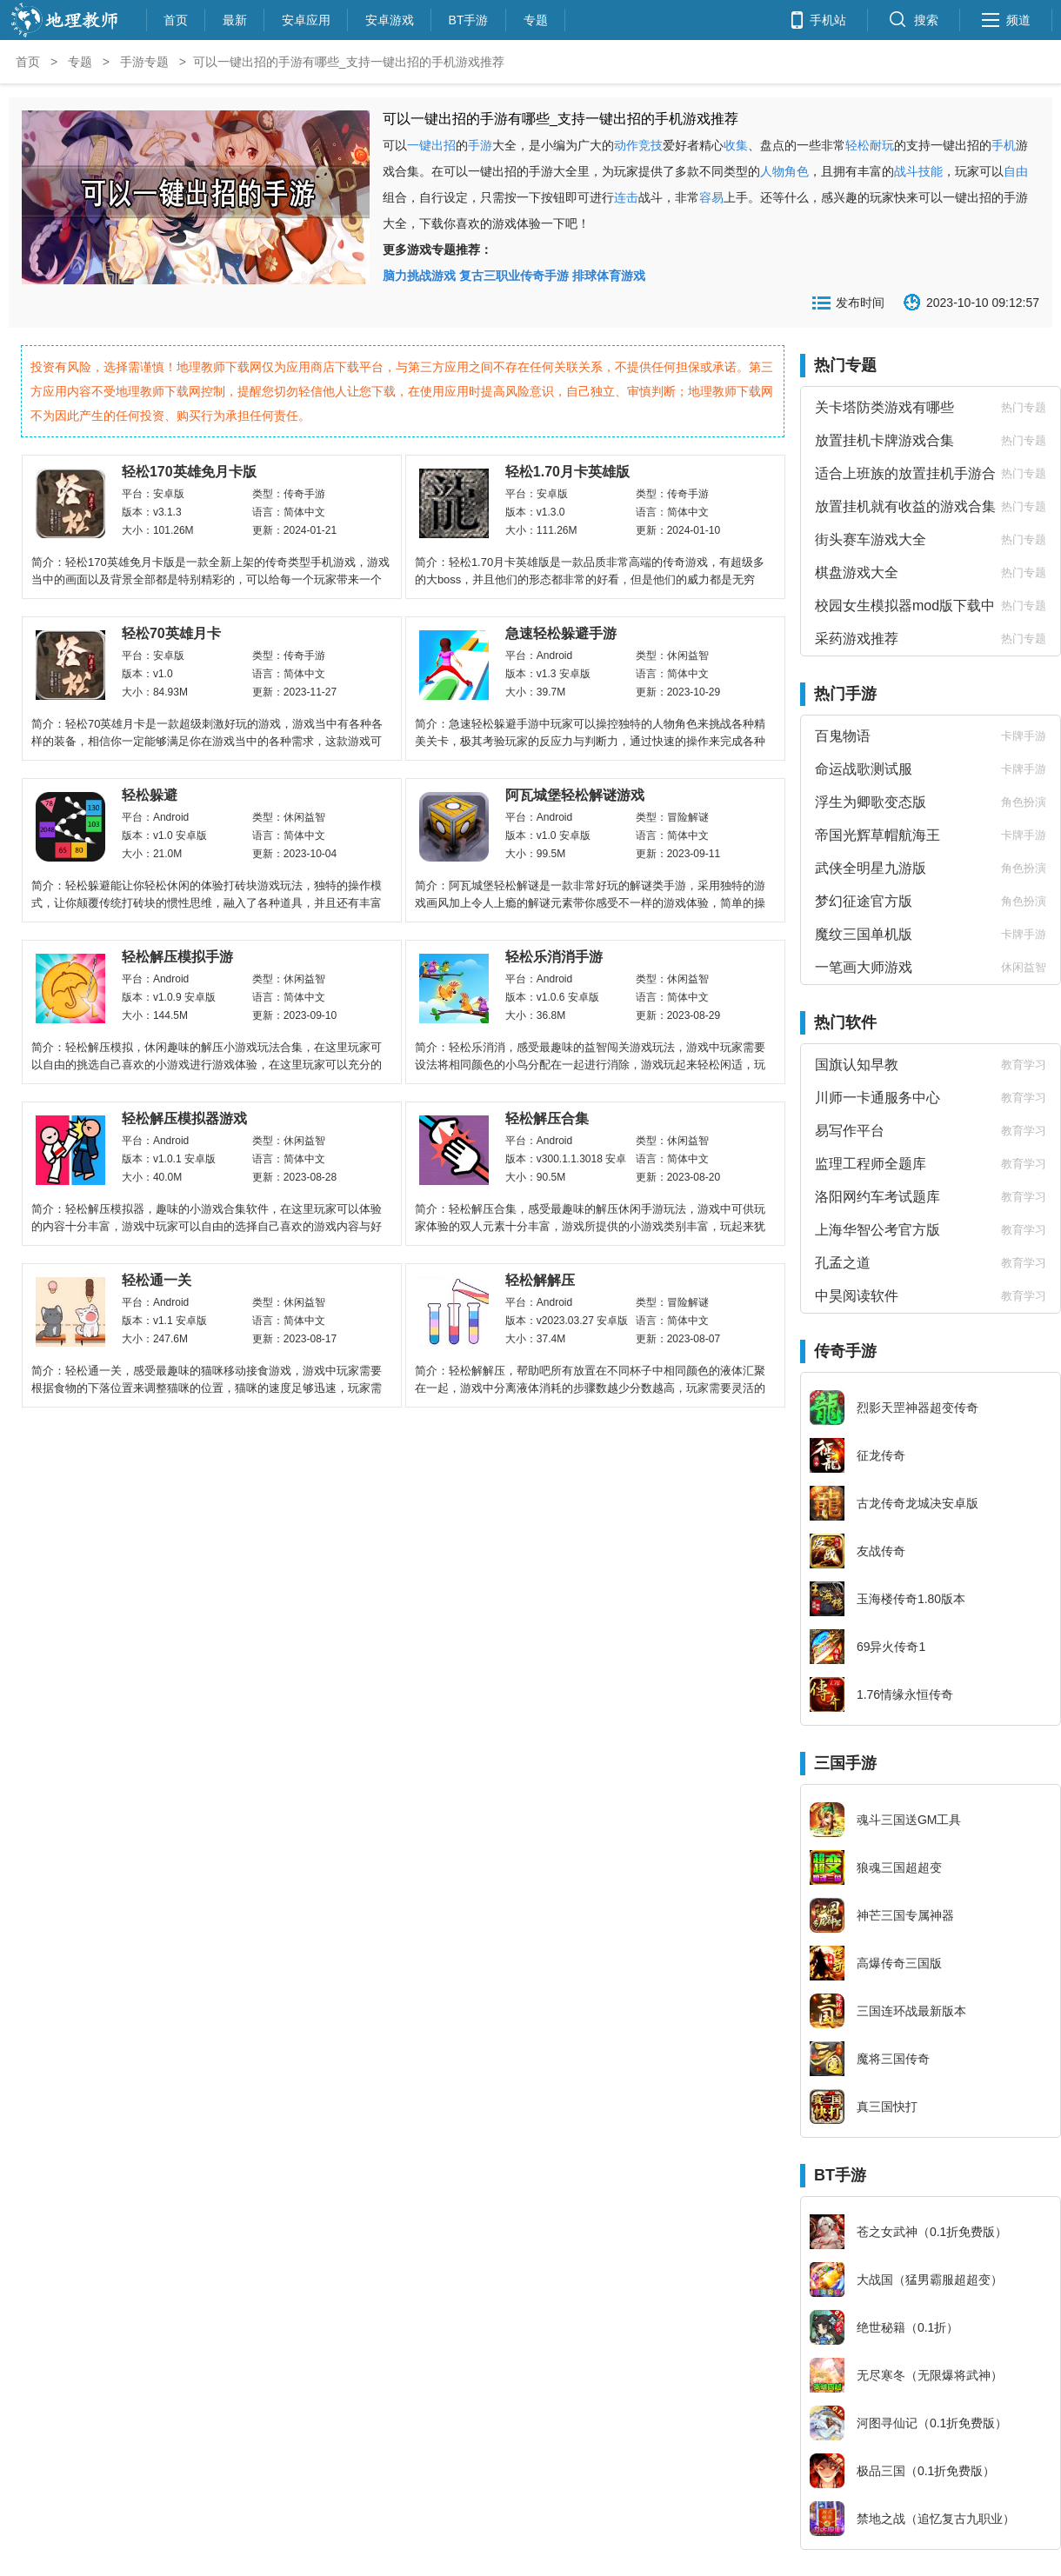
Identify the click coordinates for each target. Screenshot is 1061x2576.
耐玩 (882, 145)
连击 (626, 197)
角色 (796, 171)
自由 (1016, 171)
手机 (1003, 145)
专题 (536, 18)
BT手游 (469, 18)
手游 (480, 145)
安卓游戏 (389, 18)
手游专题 (144, 62)
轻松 (857, 145)
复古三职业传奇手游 (514, 276)
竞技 (650, 145)
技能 (930, 171)
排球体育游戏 (608, 276)
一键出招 (431, 145)
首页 (175, 18)
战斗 (906, 171)
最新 (235, 18)
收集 (736, 145)
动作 (626, 145)
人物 (772, 171)
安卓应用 (306, 18)
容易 (711, 197)
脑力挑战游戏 (419, 276)
